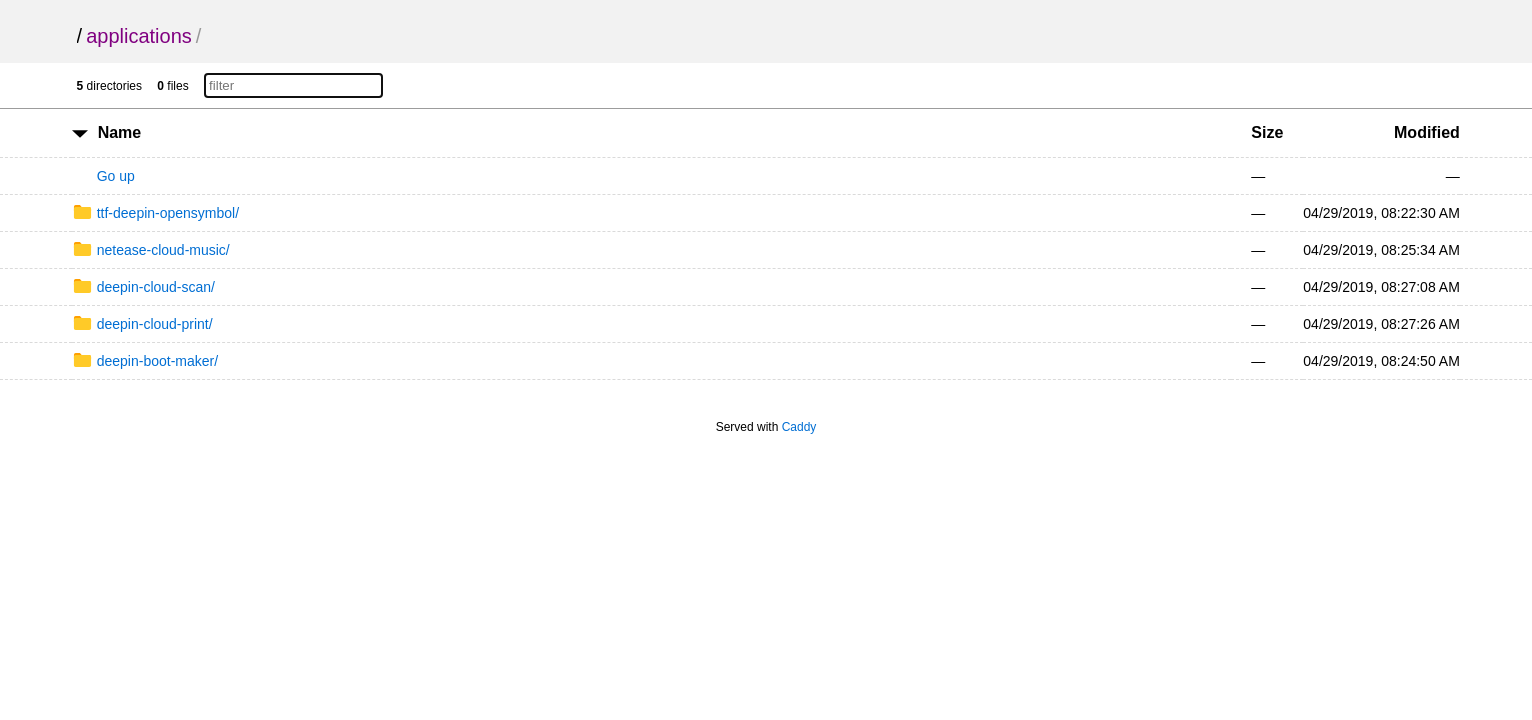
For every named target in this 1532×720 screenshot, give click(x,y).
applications (139, 36)
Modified (1427, 132)
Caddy (799, 427)
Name (120, 132)
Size (1267, 132)
